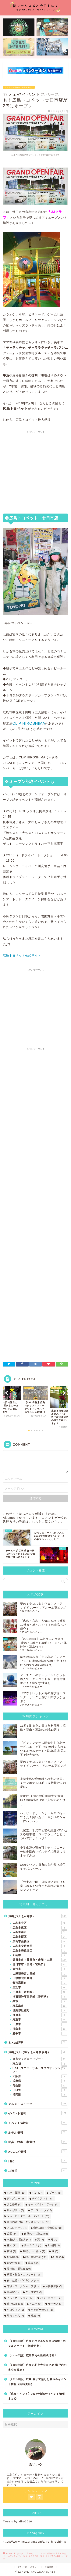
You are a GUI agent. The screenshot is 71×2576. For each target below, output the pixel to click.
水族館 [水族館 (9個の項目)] (13, 2257)
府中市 (39, 2033)
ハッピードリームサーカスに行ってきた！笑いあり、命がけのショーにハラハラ (43, 1817)
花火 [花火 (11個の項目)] (12, 2245)
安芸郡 (39, 1955)
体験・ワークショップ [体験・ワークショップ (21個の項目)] (23, 2286)
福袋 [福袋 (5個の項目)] (35, 2315)
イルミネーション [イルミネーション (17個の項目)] (20, 2298)
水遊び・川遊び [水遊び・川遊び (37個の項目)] (19, 2239)
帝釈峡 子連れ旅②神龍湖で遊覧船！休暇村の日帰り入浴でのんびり (43, 1800)
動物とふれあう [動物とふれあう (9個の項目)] (34, 2251)
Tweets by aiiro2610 (17, 2521)
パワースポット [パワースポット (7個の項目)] (51, 2298)
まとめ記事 (37, 2042)
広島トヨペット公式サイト (22, 955)
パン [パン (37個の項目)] (37, 2192)
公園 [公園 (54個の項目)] (12, 2233)
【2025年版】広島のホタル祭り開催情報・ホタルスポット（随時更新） (37, 2343)
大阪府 (39, 2076)
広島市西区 (39, 1937)
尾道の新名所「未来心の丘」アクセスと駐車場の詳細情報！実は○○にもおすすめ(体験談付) (43, 1660)
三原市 (39, 2024)
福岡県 (39, 2095)
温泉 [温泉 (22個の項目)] (33, 2262)
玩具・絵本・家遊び (37, 2142)
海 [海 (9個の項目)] (54, 2239)
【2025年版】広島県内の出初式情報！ (32, 2355)
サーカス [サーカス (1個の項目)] (55, 2303)
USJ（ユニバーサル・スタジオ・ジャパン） (39, 2069)
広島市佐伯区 (39, 1941)
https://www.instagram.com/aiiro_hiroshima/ (34, 2541)
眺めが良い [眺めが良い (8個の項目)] (15, 2210)
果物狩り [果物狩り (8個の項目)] (14, 2262)
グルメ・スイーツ (37, 2103)
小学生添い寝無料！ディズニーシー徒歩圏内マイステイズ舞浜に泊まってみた (43, 1851)
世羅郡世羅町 (39, 2010)
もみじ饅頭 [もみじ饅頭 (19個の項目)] (16, 2192)
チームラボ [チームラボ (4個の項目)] (32, 2245)
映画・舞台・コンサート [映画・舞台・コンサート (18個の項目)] (24, 2274)
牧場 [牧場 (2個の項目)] (11, 2251)
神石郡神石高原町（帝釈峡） (39, 1997)
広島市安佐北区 (39, 1951)
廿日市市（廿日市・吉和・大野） (19, 87)
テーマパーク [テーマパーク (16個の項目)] (41, 2210)
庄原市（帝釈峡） (39, 1992)
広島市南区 (39, 1932)
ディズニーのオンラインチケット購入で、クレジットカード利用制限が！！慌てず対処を (43, 1679)
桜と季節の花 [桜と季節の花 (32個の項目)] (36, 2257)
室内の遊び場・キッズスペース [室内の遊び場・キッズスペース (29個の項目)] (28, 2222)
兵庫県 (39, 2081)
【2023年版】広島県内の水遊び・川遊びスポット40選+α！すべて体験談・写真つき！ (43, 1642)
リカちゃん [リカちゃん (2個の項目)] (15, 2315)
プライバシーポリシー (28, 2567)
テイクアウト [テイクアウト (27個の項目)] (42, 2198)
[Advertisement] (35, 470)
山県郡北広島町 (39, 1978)
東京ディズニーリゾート (39, 2059)
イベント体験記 (37, 2123)
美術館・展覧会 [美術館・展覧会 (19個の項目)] (19, 2268)
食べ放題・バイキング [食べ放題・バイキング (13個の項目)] (23, 2280)
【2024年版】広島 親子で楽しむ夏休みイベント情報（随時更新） (37, 2382)
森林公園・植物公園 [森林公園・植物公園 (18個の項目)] (47, 2227)
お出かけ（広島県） (37, 1916)
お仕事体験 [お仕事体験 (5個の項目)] (53, 2286)
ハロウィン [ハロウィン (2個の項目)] (15, 2309)
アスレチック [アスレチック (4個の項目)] (17, 2227)
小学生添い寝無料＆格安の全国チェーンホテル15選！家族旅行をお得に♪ (43, 1782)
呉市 (39, 2001)
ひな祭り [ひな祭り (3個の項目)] (14, 2204)
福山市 (39, 2029)
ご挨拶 (37, 2170)
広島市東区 (39, 1928)
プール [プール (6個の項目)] (55, 2192)
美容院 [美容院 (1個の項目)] (13, 2292)
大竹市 (39, 1969)
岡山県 (39, 2086)
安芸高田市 (39, 1983)
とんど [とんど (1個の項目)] (35, 2303)
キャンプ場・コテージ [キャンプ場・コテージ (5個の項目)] (43, 2204)
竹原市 (39, 2015)
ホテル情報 (37, 2132)
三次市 (39, 1987)
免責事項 (49, 2567)
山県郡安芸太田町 (39, 1974)
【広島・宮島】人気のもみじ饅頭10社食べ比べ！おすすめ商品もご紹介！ (43, 1624)
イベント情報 (37, 2113)
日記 (37, 2161)
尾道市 (39, 2020)
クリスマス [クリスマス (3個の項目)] (33, 2292)
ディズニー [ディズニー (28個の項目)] (16, 2198)
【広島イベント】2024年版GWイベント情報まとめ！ (36, 2396)
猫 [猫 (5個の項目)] (55, 2251)
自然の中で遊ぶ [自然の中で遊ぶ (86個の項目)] (36, 2233)
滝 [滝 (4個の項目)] (40, 2239)
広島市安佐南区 (39, 1946)
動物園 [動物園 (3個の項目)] (54, 2245)
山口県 (39, 2090)
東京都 (39, 2064)
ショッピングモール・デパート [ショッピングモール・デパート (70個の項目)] (28, 2216)
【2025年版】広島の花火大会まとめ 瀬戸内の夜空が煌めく (37, 2367)
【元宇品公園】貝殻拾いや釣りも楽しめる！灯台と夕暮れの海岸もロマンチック (43, 1885)
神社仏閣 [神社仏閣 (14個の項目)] (15, 2303)
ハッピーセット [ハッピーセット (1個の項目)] (42, 2309)
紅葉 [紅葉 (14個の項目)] (58, 2257)
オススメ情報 (37, 2151)
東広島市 (39, 2006)
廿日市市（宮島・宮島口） (39, 1964)
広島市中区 (39, 1923)
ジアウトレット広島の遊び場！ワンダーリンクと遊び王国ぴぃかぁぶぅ (43, 1697)
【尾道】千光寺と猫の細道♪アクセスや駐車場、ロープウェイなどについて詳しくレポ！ (43, 1834)
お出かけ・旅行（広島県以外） (37, 2052)
